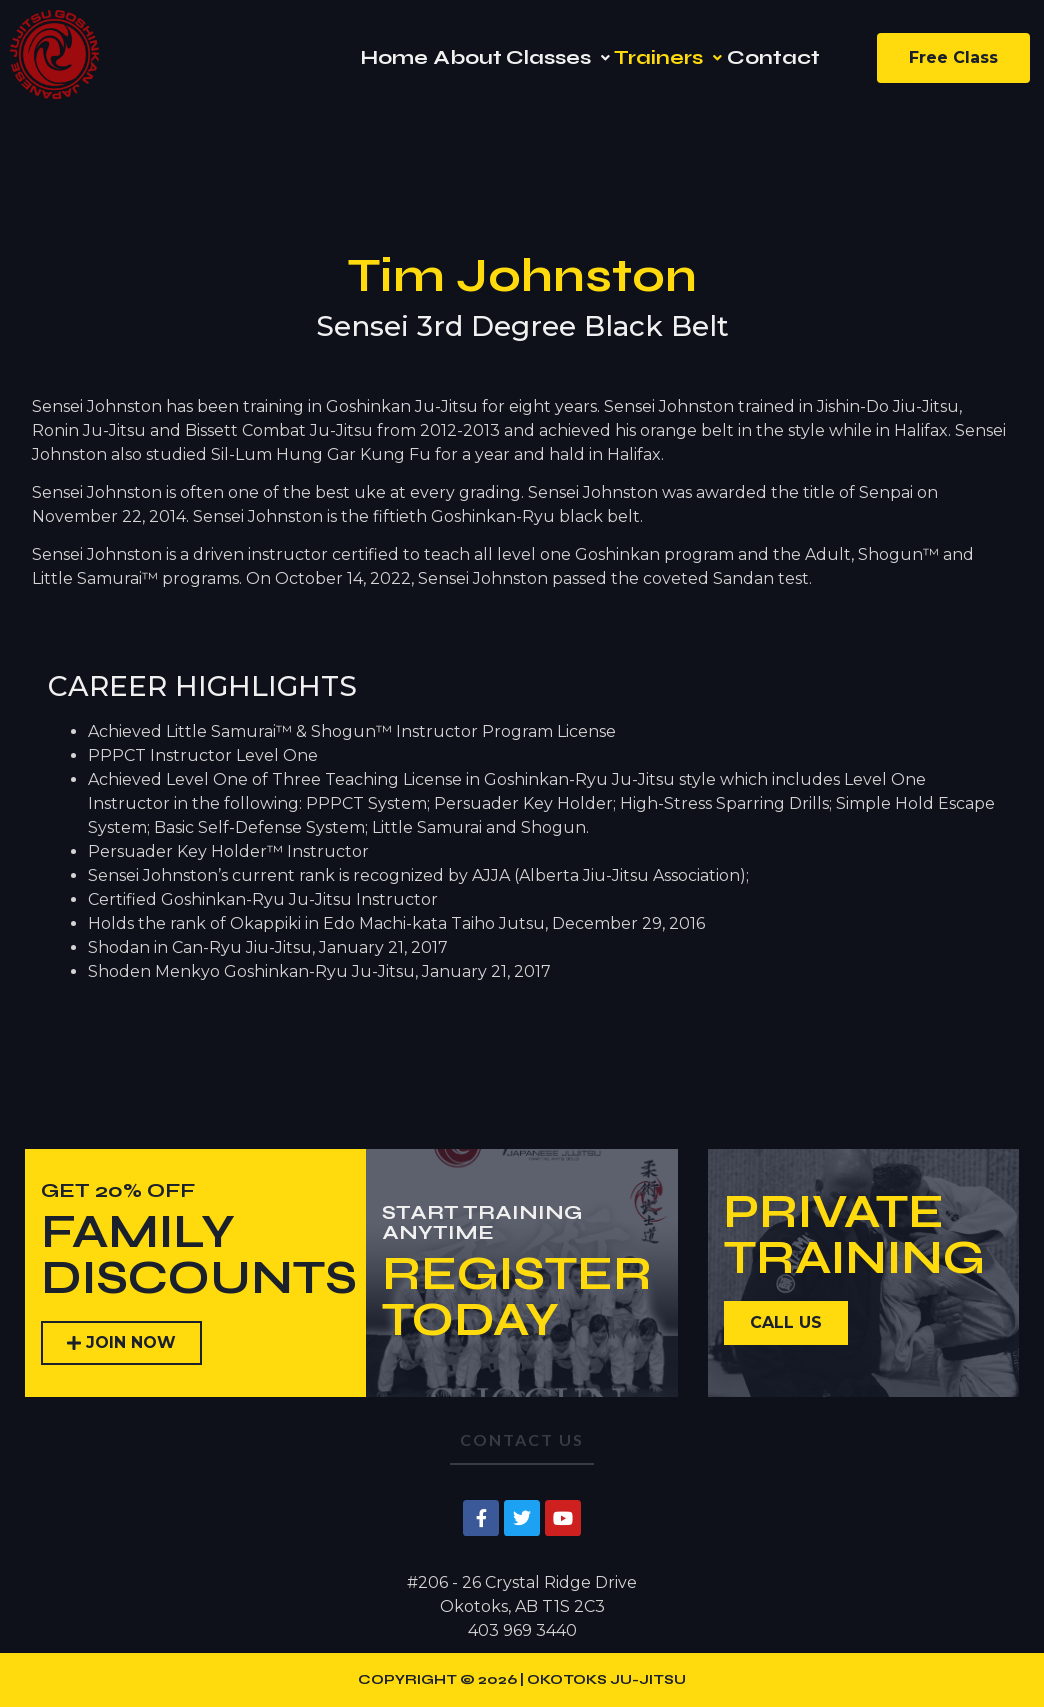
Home (394, 58)
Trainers (668, 58)
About (467, 58)
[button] (558, 58)
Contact (773, 58)
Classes (558, 58)
